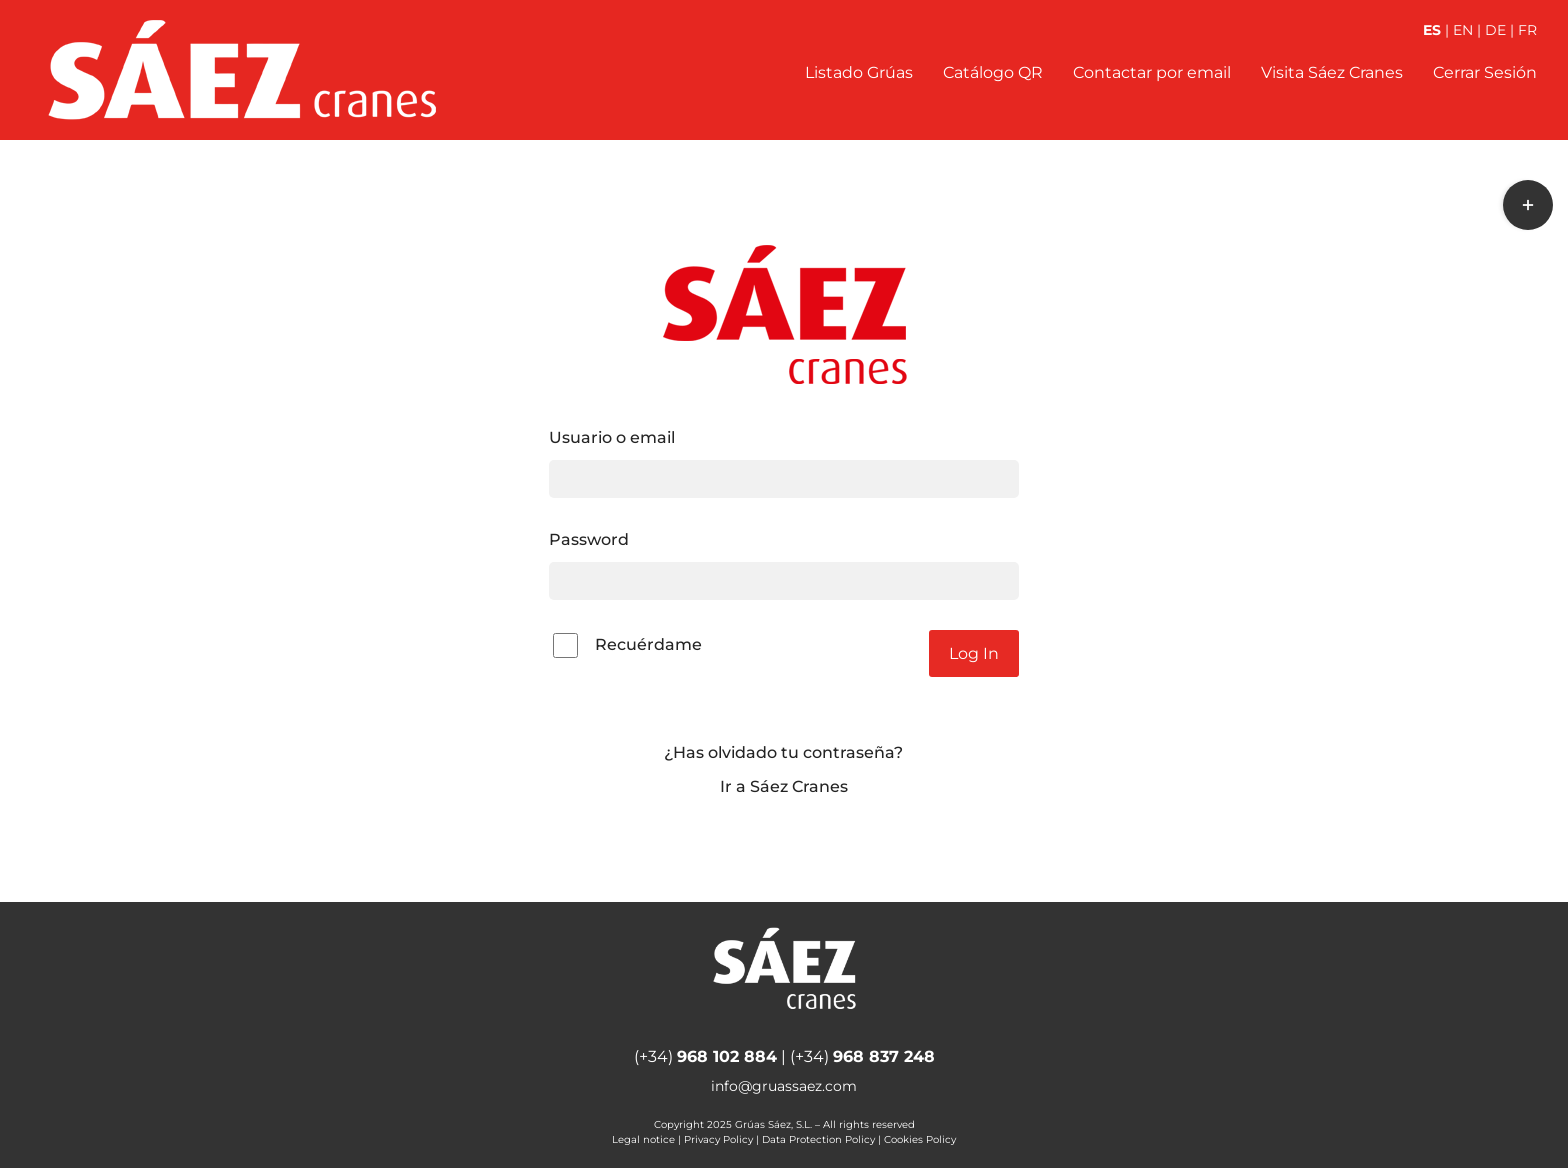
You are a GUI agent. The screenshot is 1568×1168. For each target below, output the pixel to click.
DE (1495, 30)
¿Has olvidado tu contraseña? (783, 752)
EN (1463, 30)
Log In (974, 653)
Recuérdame (627, 645)
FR (1527, 30)
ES (1432, 30)
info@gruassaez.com (784, 1086)
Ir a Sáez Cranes (784, 786)
